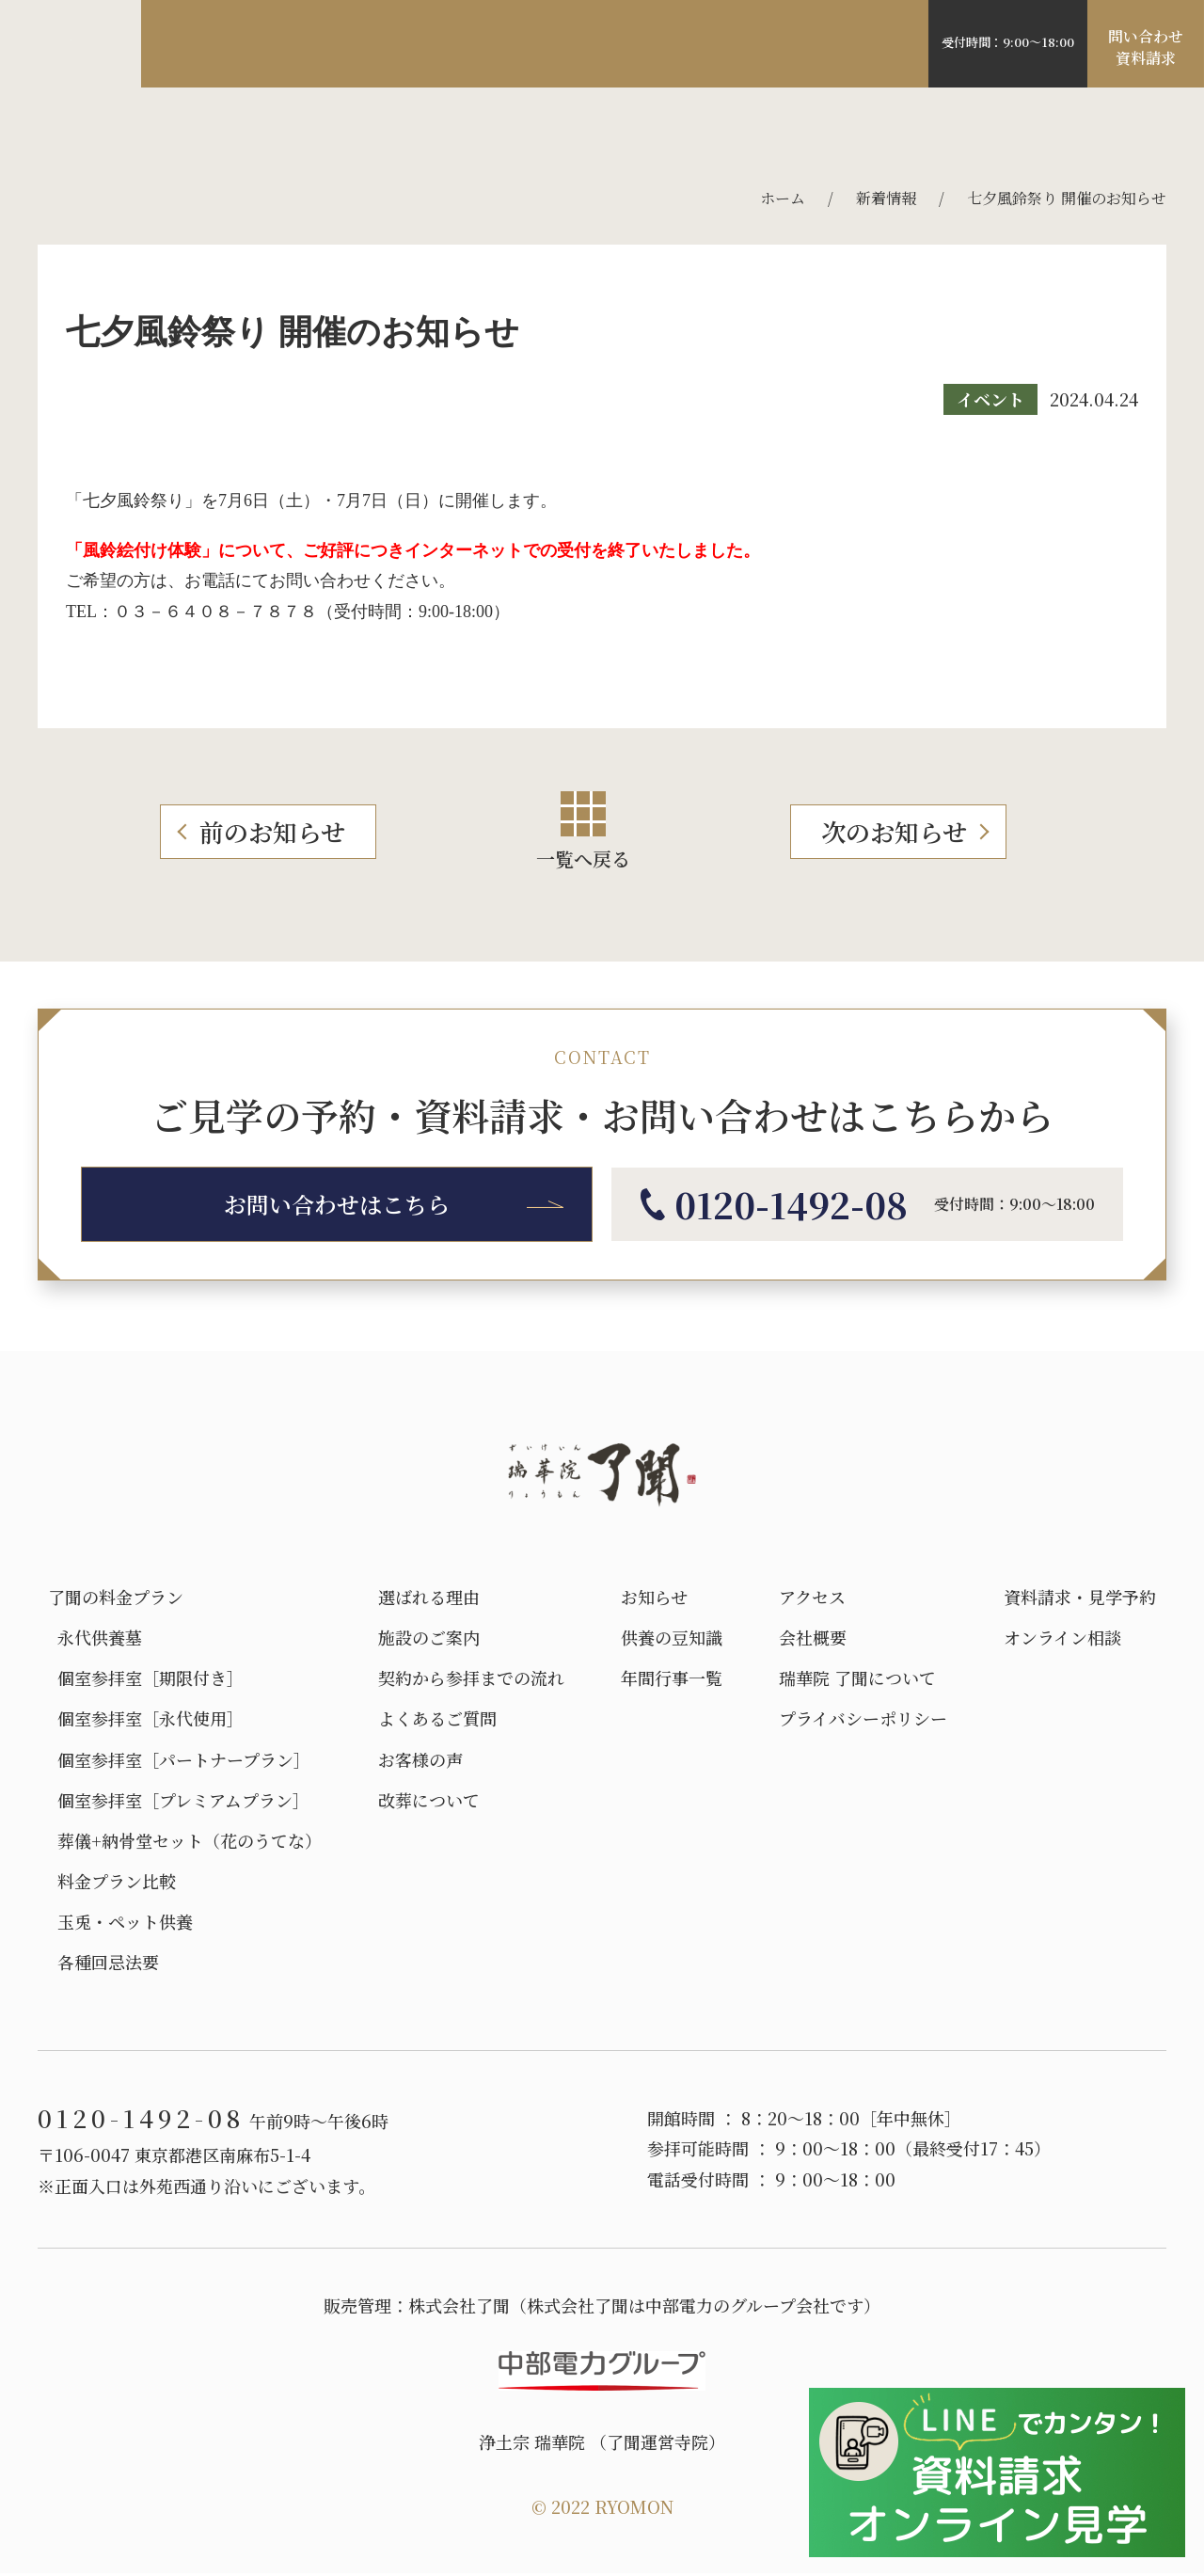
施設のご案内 (373, 44)
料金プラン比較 (112, 1881)
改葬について (429, 1800)
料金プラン (500, 44)
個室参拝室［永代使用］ (146, 1718)
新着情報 (886, 198)
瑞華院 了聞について (857, 1678)
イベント (990, 399)
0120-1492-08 (1002, 36)
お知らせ (654, 1597)
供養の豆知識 (671, 1637)
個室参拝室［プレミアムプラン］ (178, 1800)
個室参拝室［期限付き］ (148, 1678)
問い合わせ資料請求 (1145, 49)
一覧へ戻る (583, 831)
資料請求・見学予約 (1080, 1597)
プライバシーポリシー (863, 1718)
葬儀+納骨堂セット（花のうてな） (185, 1840)
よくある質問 (842, 44)
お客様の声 (716, 44)
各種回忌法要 (103, 1962)
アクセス (608, 44)
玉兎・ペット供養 (120, 1921)
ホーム (782, 198)
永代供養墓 (95, 1637)
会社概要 (813, 1637)
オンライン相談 (1062, 1637)
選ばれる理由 (237, 44)
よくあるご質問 (437, 1718)
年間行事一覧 (671, 1678)
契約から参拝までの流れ (471, 1678)
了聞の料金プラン (115, 1597)
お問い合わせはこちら (337, 1203)
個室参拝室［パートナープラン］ (179, 1760)
